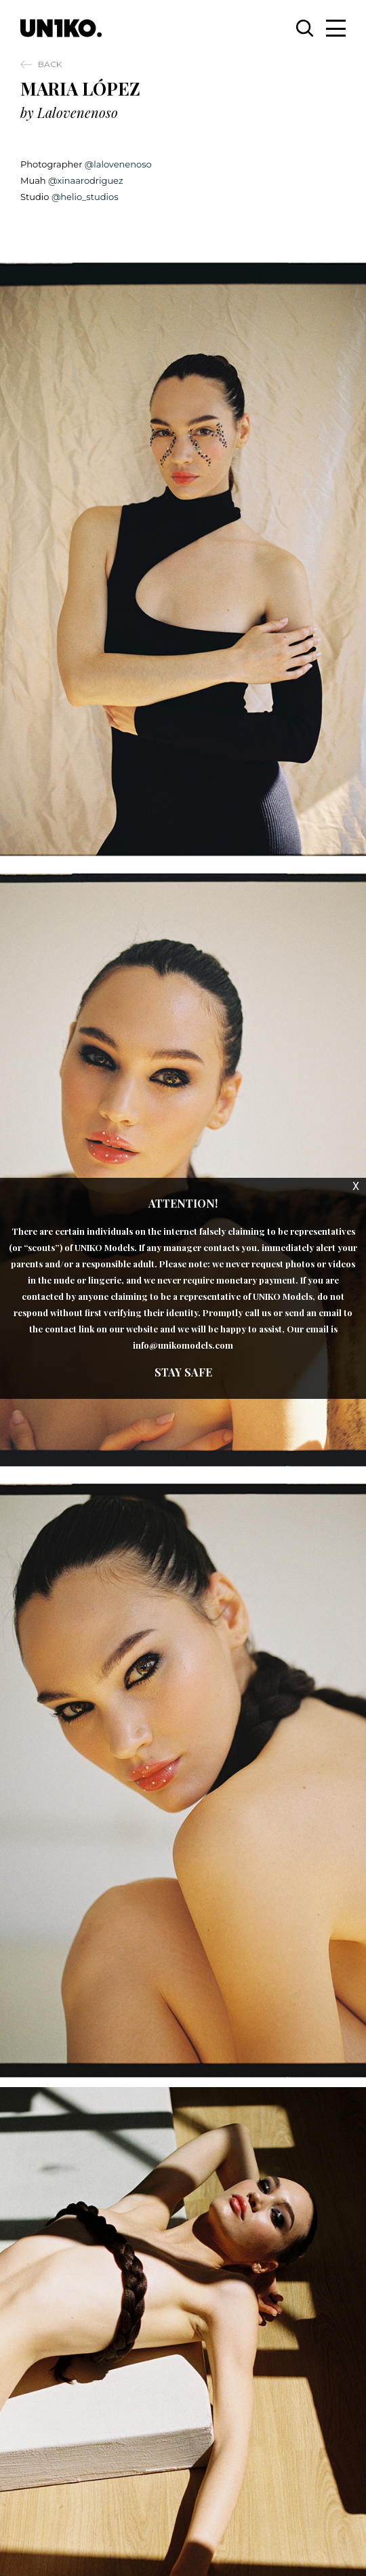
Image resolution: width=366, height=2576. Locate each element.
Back (50, 64)
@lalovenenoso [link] (116, 164)
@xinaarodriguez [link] (84, 180)
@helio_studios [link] (83, 196)
